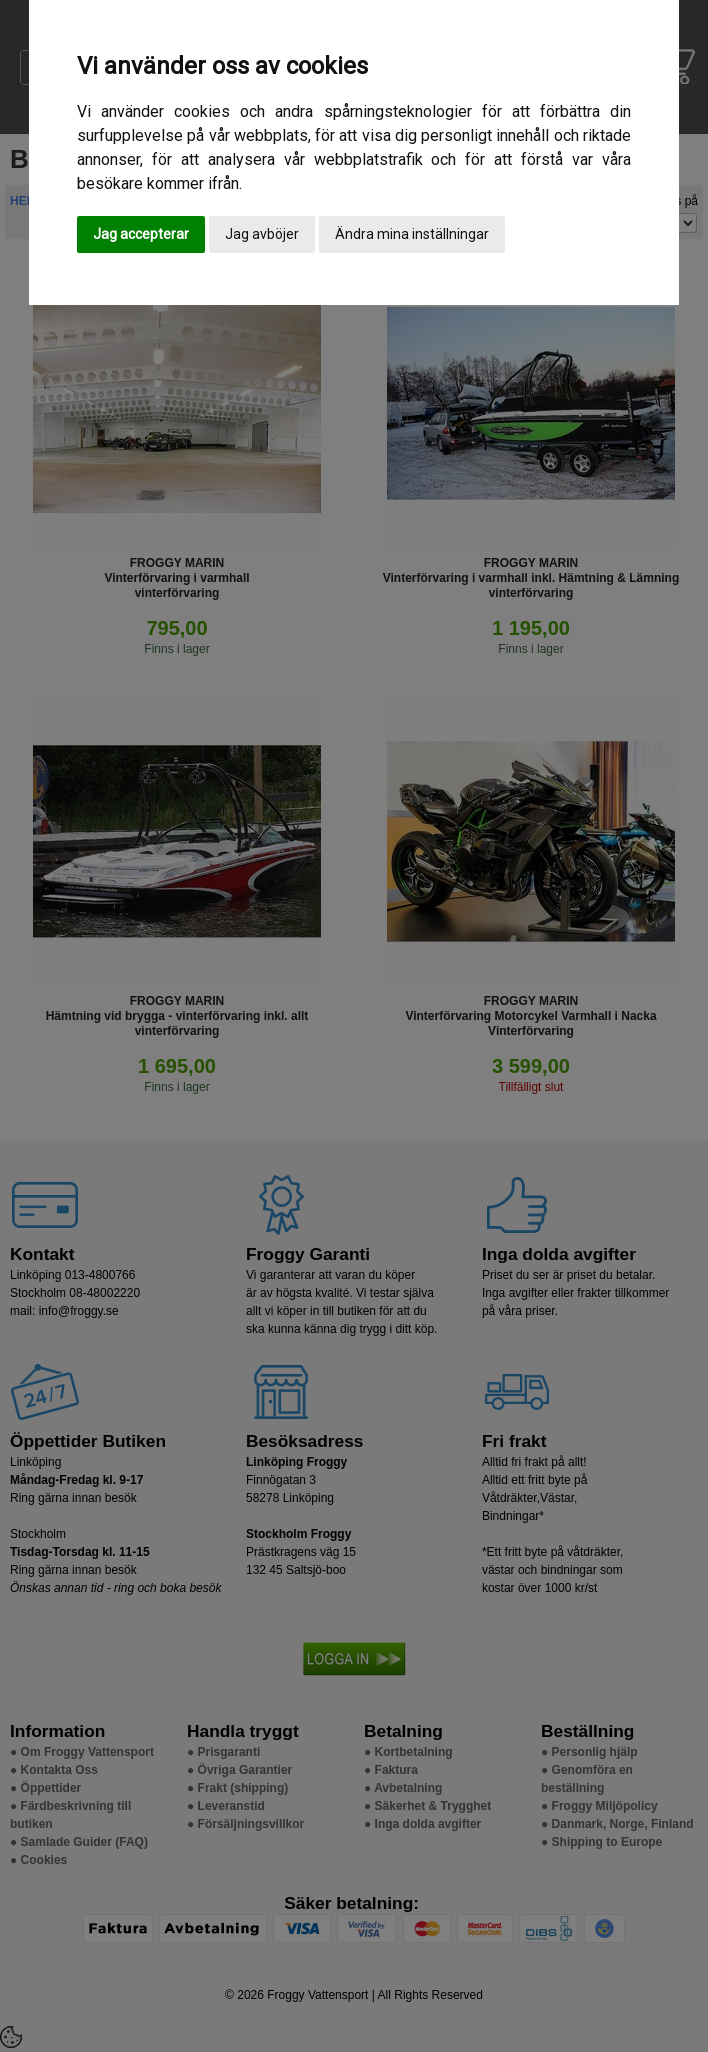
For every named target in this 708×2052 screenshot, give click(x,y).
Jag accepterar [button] (141, 234)
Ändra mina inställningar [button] (412, 234)
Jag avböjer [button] (262, 234)
